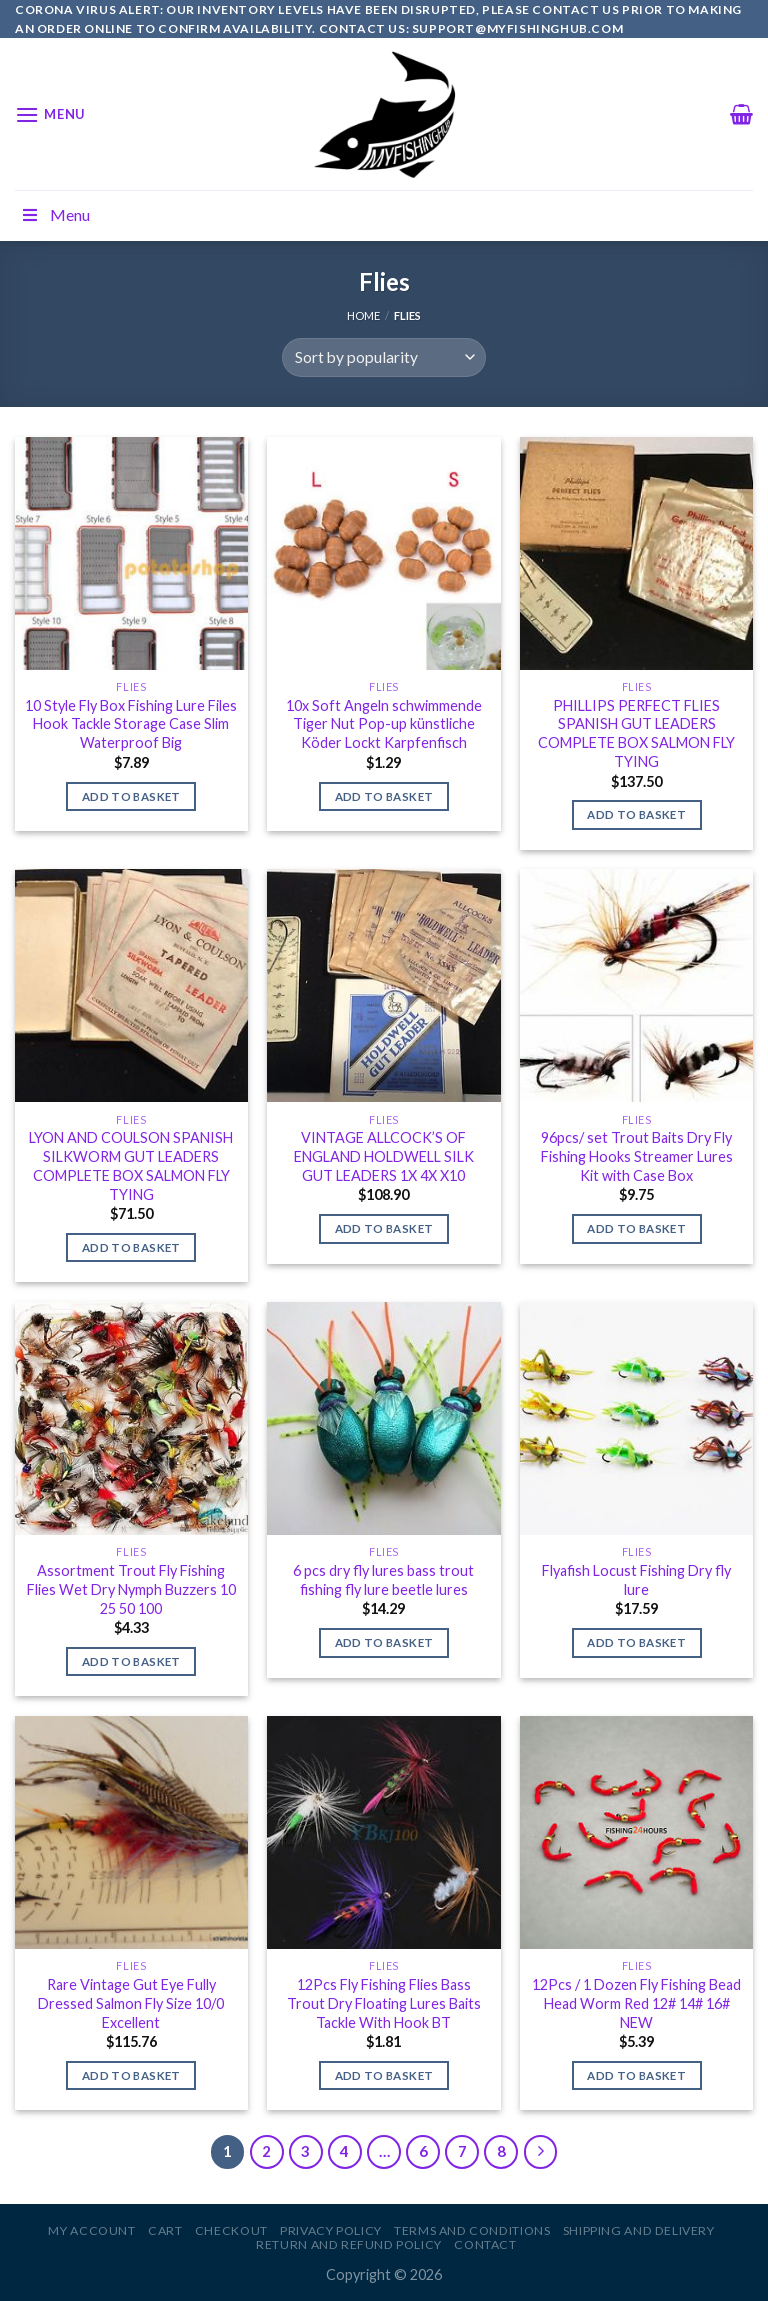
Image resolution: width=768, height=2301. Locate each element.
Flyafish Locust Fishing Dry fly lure (636, 1580)
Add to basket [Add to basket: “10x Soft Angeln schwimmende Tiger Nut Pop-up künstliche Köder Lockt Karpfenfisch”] (384, 796)
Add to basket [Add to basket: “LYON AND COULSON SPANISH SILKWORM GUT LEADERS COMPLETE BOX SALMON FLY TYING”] (131, 1247)
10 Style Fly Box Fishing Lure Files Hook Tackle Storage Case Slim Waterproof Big (131, 724)
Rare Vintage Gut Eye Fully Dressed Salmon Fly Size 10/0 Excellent (131, 2003)
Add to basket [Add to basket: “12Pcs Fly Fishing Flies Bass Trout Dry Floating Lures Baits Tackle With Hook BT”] (384, 2075)
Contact (485, 2244)
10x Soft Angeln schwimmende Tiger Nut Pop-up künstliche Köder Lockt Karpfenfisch (384, 724)
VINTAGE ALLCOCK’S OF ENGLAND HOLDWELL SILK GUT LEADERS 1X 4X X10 (384, 1156)
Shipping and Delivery (639, 2230)
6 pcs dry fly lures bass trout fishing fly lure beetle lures (383, 1580)
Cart (165, 2230)
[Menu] (50, 114)
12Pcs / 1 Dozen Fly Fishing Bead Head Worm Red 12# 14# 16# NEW (636, 2003)
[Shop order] (383, 357)
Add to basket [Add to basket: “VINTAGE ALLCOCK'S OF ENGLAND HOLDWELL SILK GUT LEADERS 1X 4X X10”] (384, 1228)
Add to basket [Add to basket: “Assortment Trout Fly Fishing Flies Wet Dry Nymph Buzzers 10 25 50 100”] (131, 1661)
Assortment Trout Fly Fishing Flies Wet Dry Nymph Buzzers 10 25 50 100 (131, 1589)
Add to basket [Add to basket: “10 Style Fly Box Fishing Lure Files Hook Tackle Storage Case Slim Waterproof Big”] (131, 796)
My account (91, 2230)
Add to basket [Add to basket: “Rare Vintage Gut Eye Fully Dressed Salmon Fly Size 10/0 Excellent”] (131, 2075)
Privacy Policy (331, 2230)
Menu (55, 214)
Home (363, 315)
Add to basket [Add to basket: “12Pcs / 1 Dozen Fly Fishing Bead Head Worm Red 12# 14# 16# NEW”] (636, 2075)
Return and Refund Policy (349, 2244)
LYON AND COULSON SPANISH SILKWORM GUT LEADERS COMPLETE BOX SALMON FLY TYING (131, 1165)
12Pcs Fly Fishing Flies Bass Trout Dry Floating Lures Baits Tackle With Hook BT (384, 2003)
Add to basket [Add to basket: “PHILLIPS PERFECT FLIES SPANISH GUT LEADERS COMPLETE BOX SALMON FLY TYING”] (636, 814)
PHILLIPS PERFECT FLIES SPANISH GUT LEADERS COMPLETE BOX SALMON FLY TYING (636, 733)
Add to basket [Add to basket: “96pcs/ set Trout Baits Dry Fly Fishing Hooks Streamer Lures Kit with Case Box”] (636, 1228)
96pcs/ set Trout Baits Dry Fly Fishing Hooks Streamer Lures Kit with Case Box (637, 1156)
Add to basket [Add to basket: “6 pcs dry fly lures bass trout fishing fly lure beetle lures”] (384, 1642)
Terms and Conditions (472, 2230)
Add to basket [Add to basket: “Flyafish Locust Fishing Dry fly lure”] (636, 1642)
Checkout (231, 2230)
